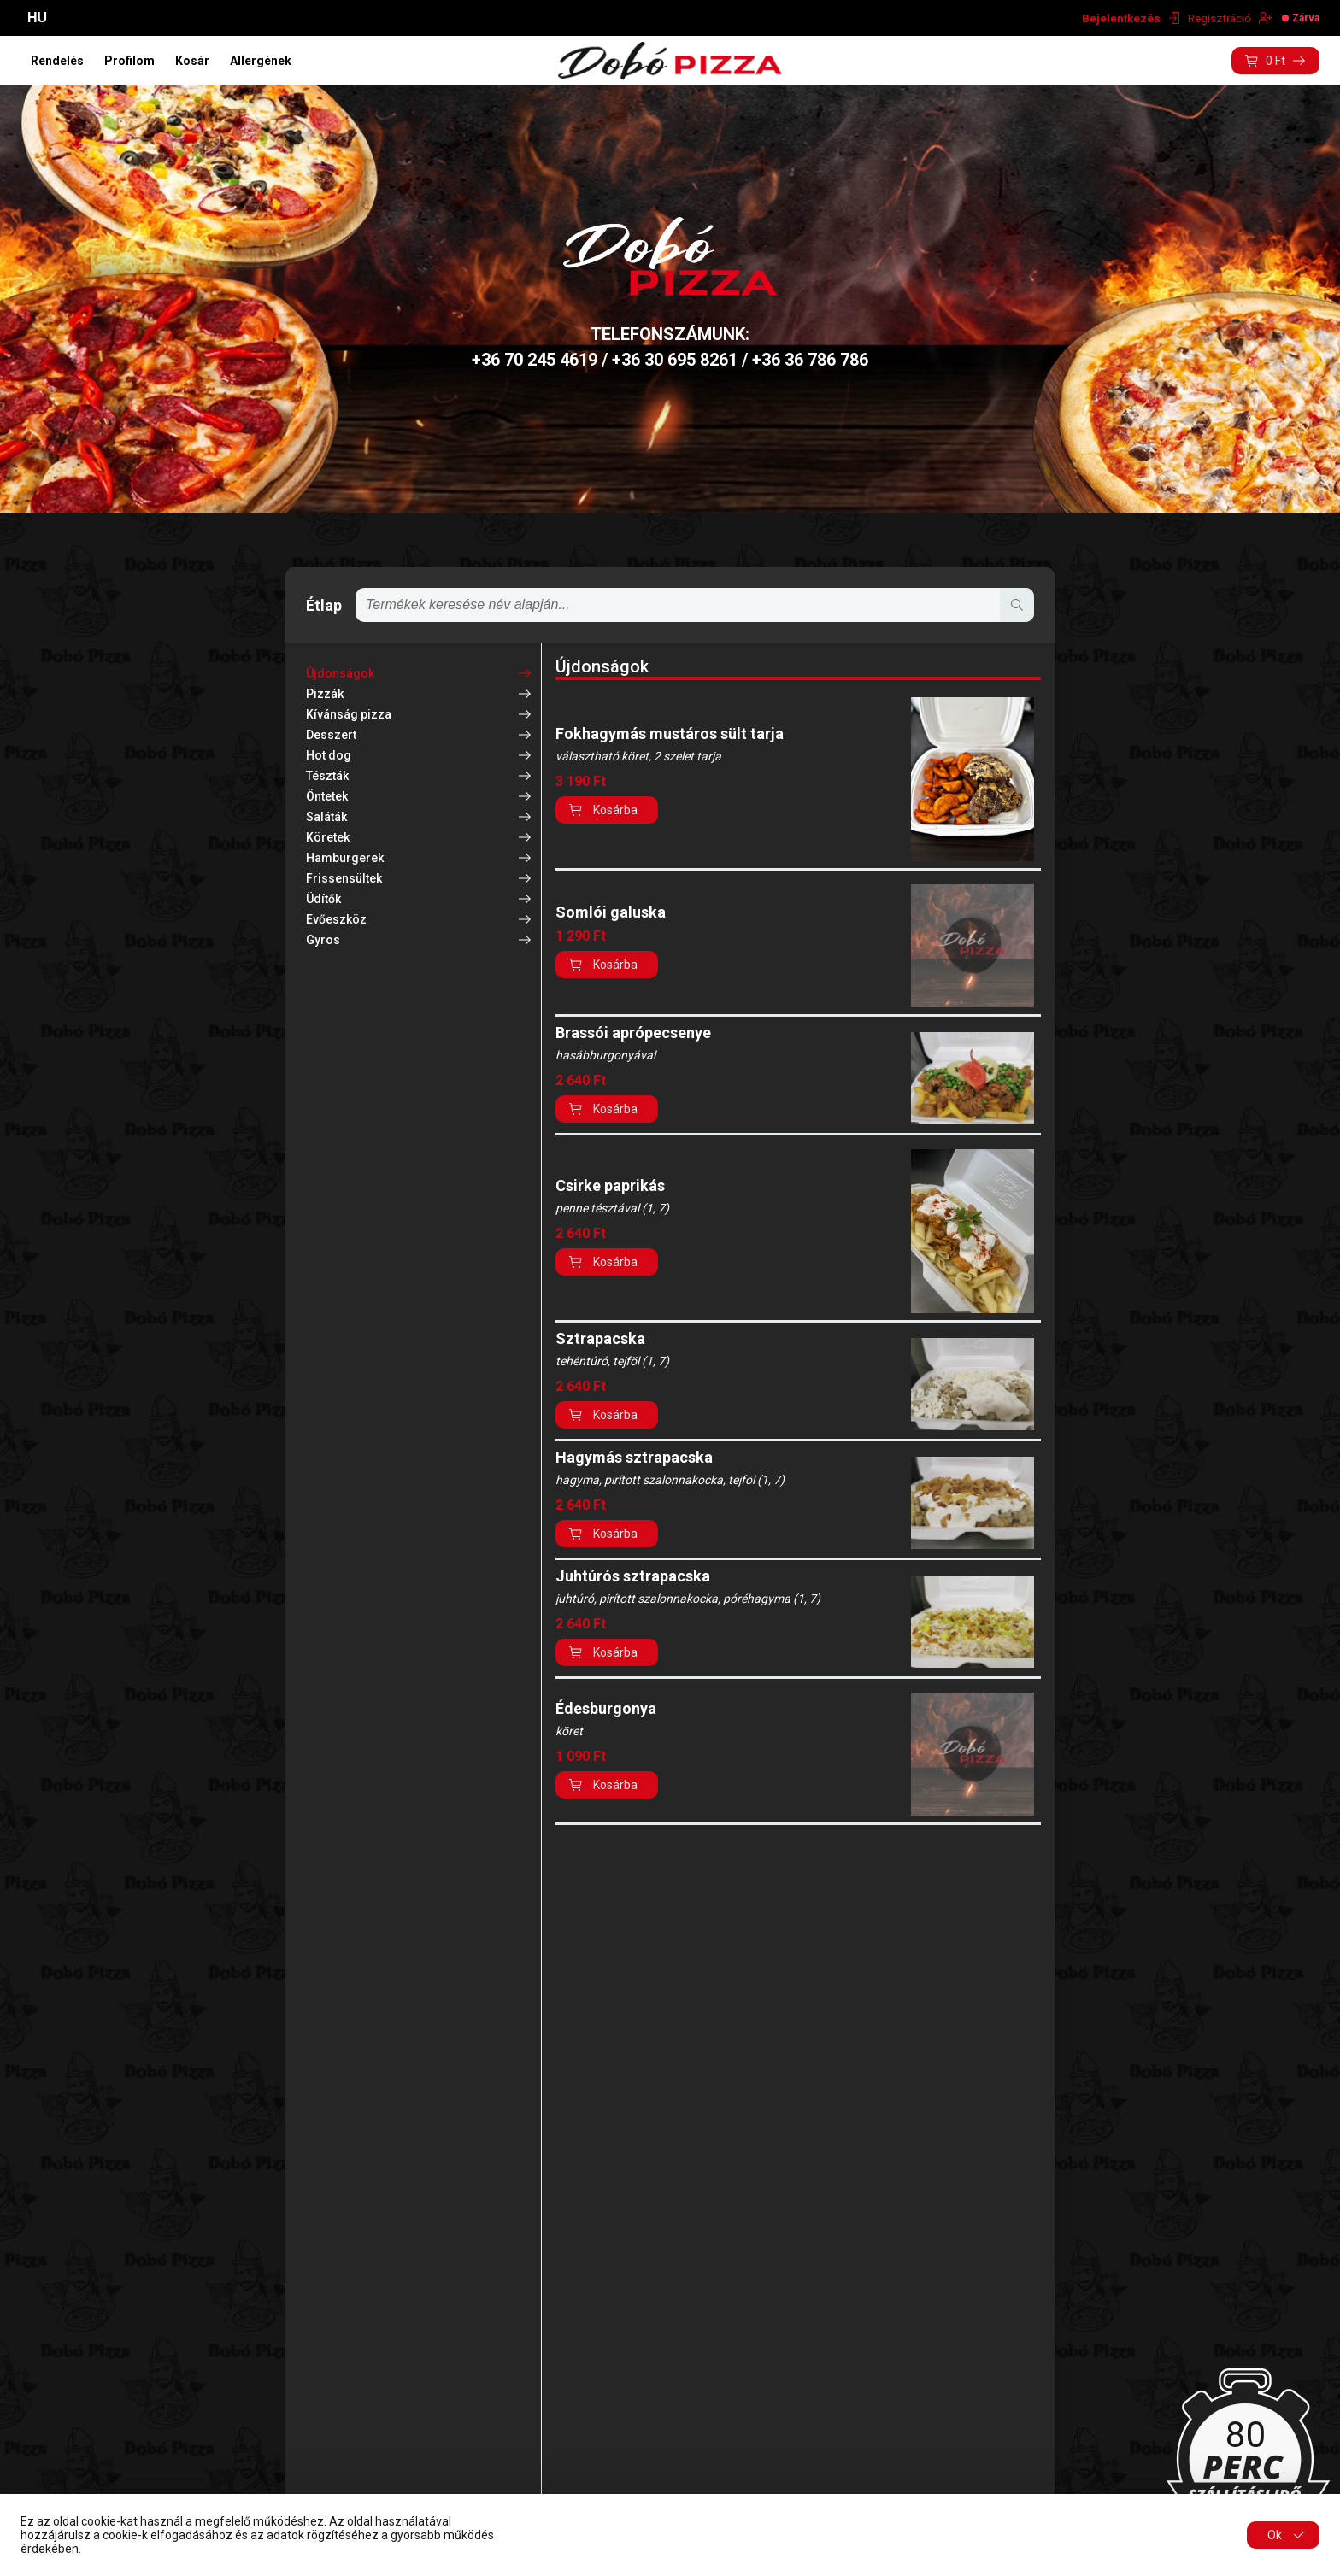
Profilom (129, 60)
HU (37, 17)
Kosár (192, 60)
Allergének (260, 60)
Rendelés (57, 60)
